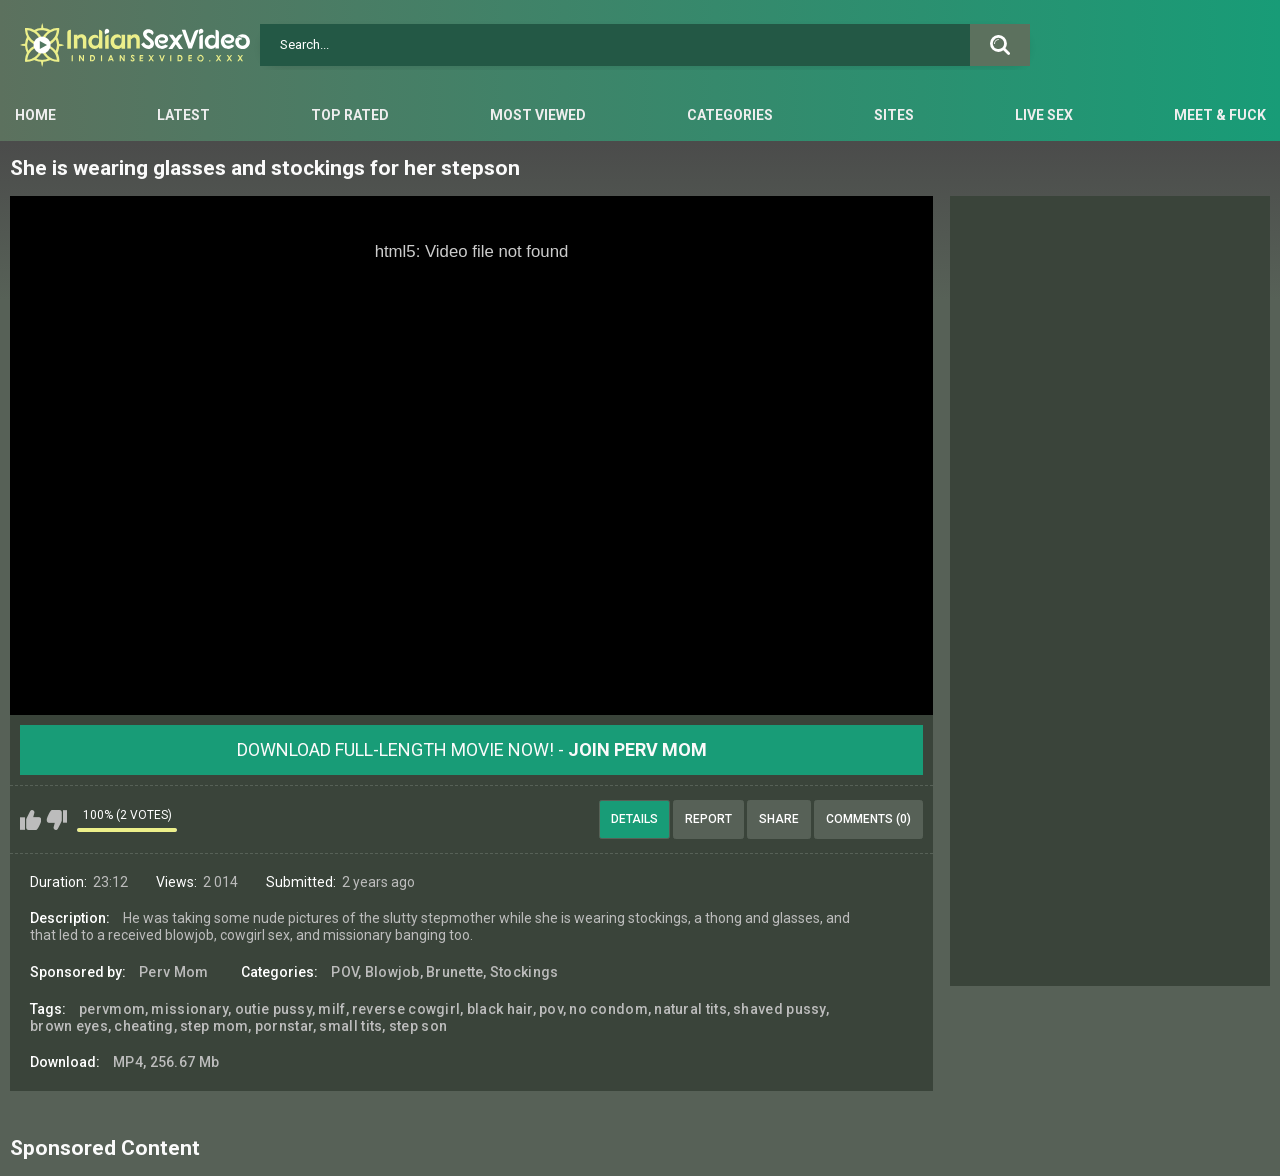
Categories (730, 115)
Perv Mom (173, 972)
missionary (189, 1009)
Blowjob (392, 972)
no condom (608, 1009)
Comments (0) (868, 819)
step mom (214, 1026)
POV (344, 972)
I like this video (30, 820)
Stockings (524, 972)
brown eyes (69, 1026)
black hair (500, 1009)
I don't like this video (56, 820)
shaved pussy (779, 1009)
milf (331, 1009)
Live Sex (1044, 115)
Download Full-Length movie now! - (472, 749)
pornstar (284, 1026)
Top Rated (350, 115)
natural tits (690, 1009)
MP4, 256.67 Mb (166, 1062)
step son (418, 1026)
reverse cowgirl (406, 1009)
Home (35, 115)
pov (551, 1009)
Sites (894, 115)
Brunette (454, 972)
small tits (350, 1026)
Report (708, 819)
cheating (143, 1026)
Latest (183, 115)
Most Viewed (538, 115)
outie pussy (273, 1009)
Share (779, 819)
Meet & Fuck (1220, 115)
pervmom (112, 1009)
